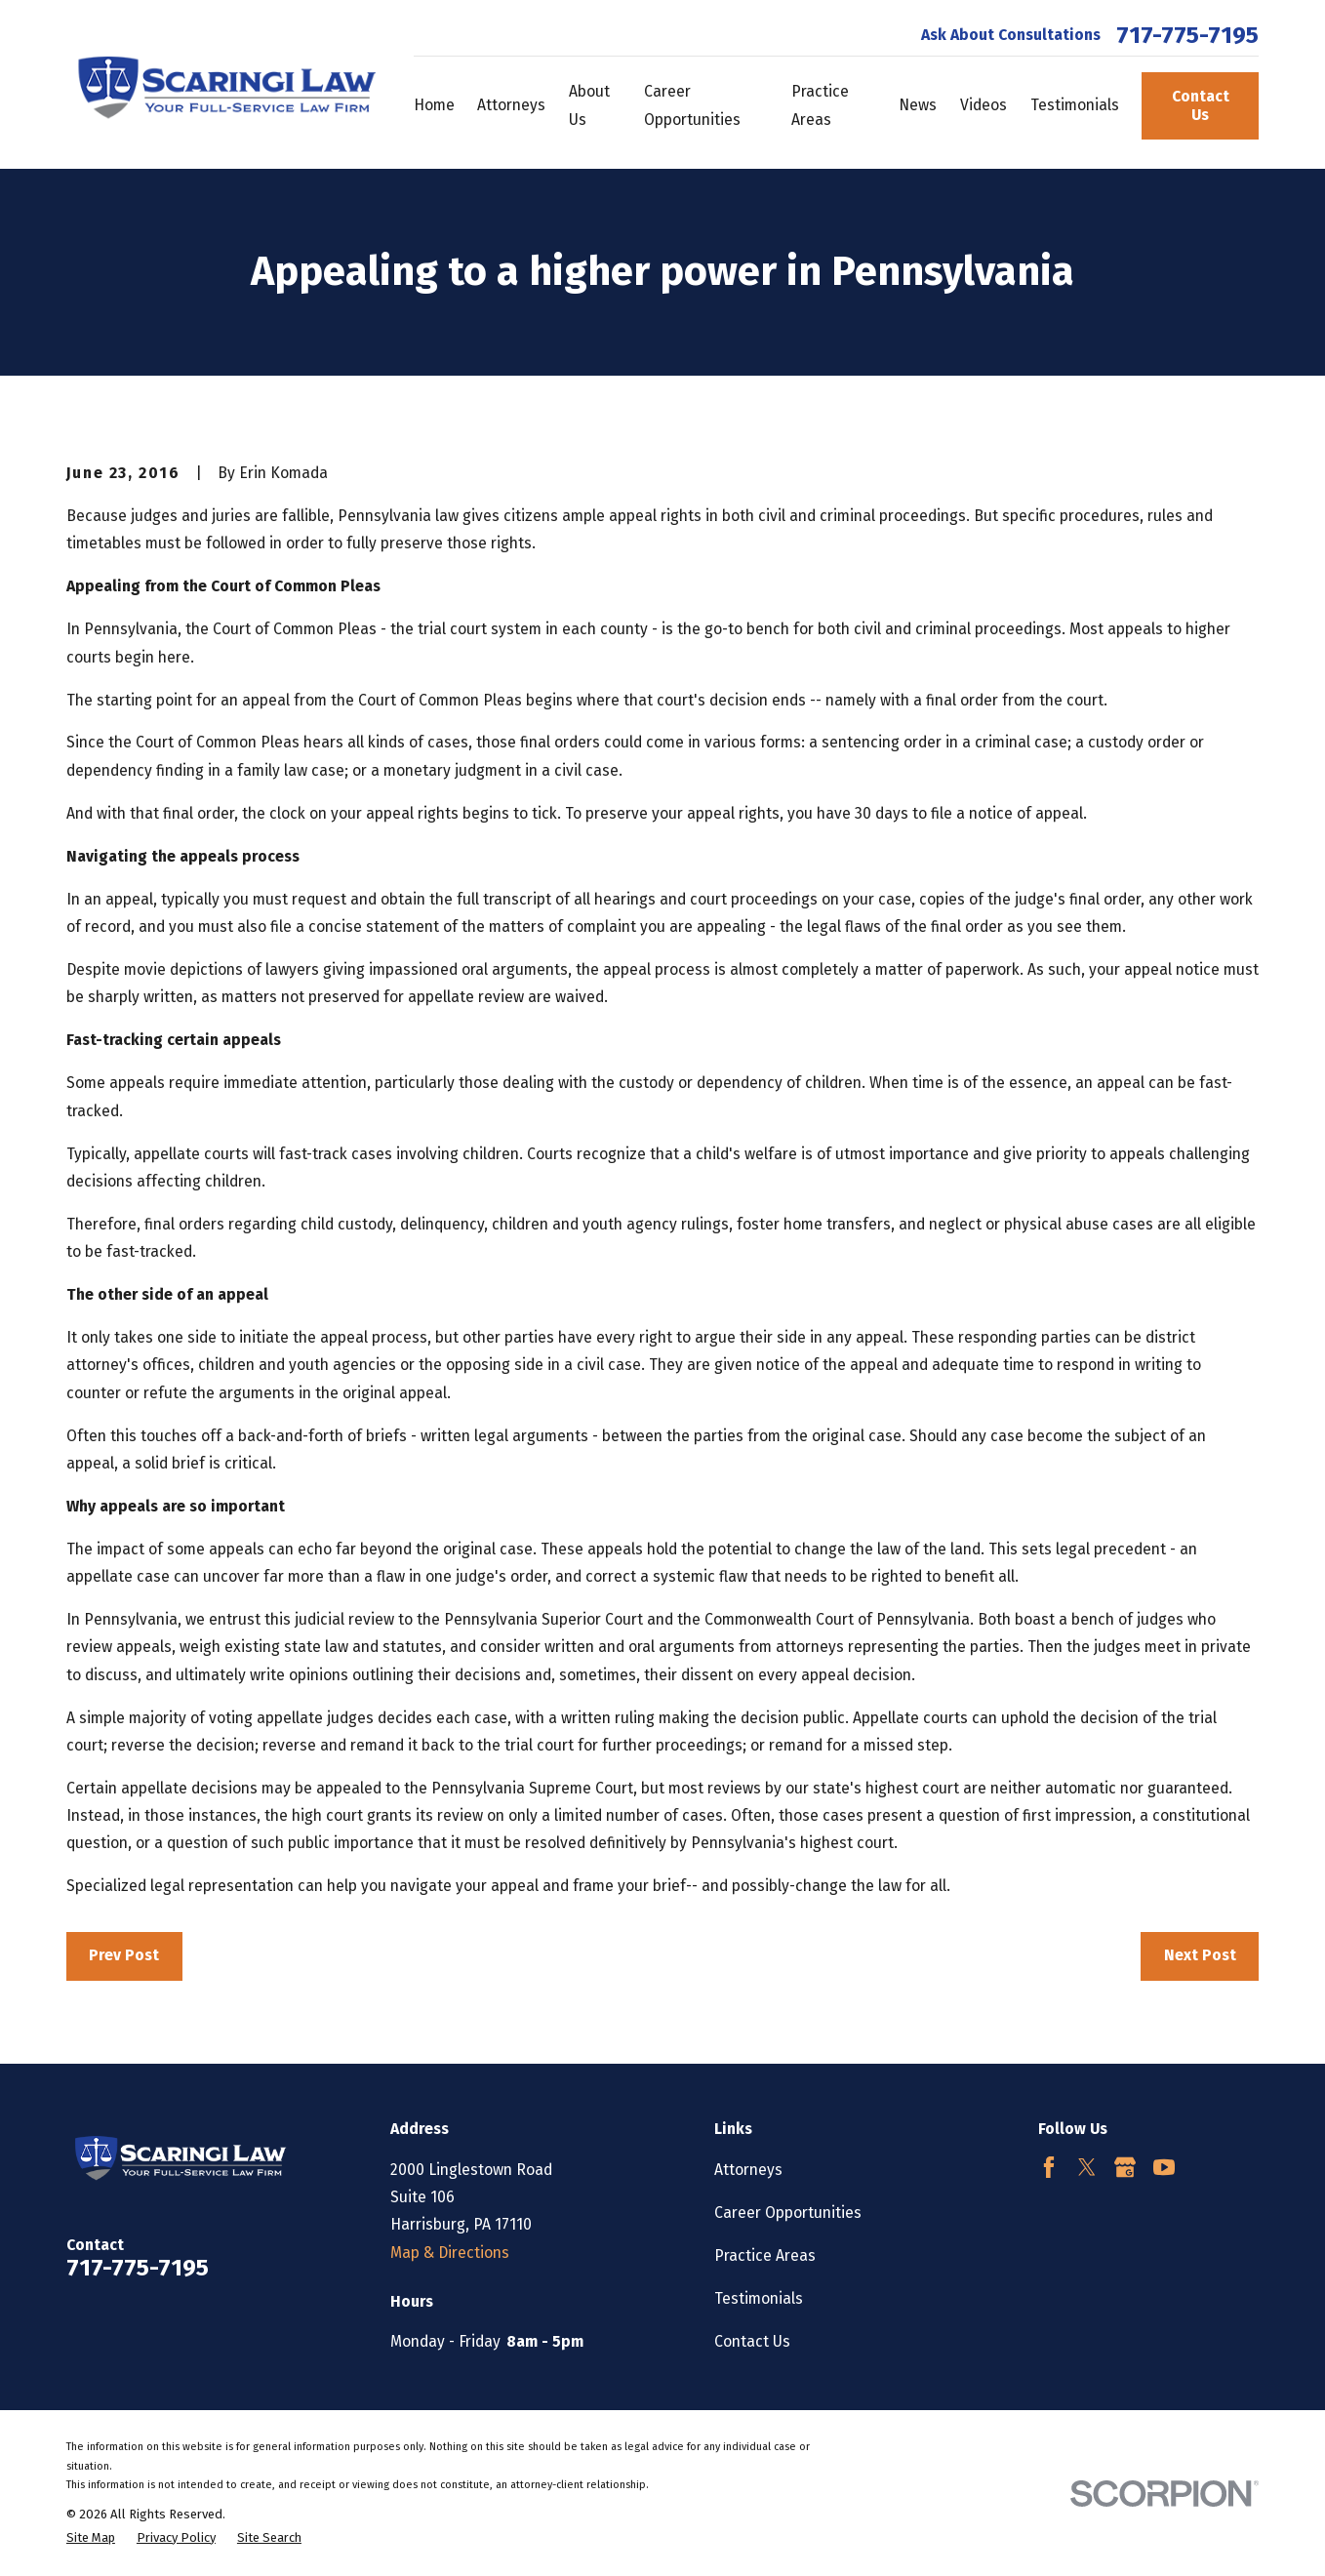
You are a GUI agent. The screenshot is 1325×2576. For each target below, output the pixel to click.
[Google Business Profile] (1125, 2167)
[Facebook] (1049, 2167)
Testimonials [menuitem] (1074, 105)
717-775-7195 (1187, 35)
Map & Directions (449, 2252)
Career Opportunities (788, 2212)
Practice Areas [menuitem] (820, 105)
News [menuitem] (918, 105)
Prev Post (124, 1955)
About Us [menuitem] (589, 105)
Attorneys (748, 2169)
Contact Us (1200, 105)
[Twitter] (1087, 2167)
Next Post (1200, 1955)
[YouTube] (1164, 2167)
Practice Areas (765, 2255)
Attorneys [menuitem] (511, 105)
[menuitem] (90, 2538)
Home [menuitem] (434, 105)
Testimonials (758, 2298)
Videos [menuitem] (983, 105)
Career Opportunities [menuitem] (692, 105)
